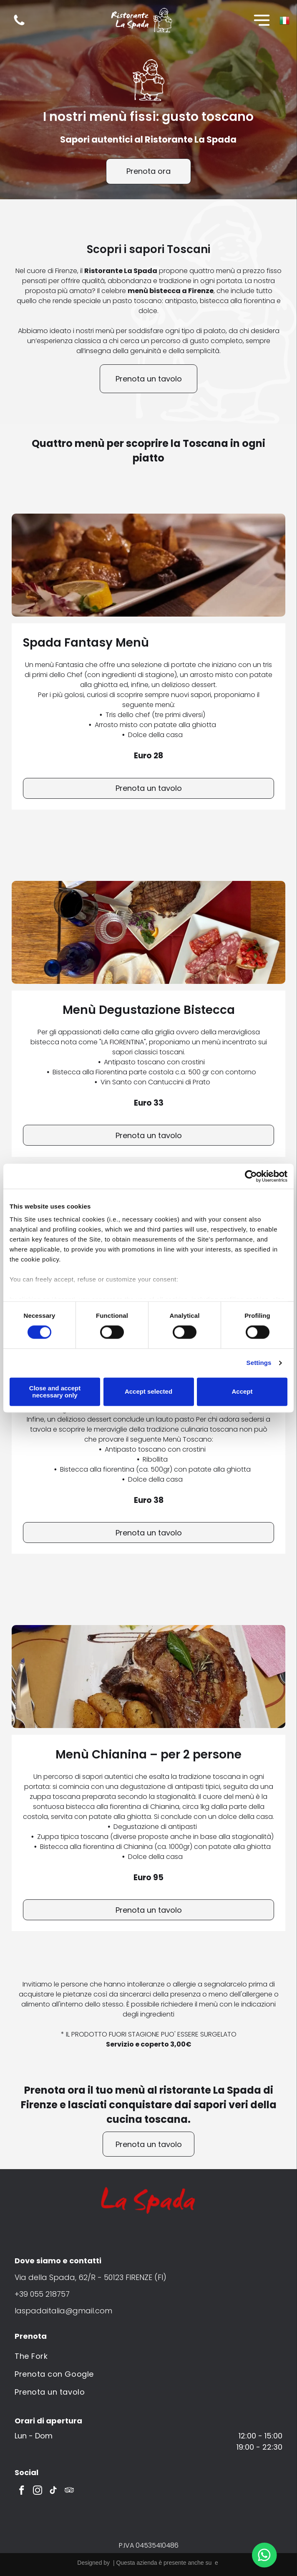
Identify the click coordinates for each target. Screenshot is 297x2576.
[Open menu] (261, 20)
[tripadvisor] (69, 2491)
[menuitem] (148, 2356)
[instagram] (37, 2491)
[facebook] (21, 2491)
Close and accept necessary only (55, 1392)
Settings (259, 1363)
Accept (242, 1391)
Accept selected (148, 1391)
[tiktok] (53, 2491)
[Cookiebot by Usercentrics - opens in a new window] (250, 1176)
